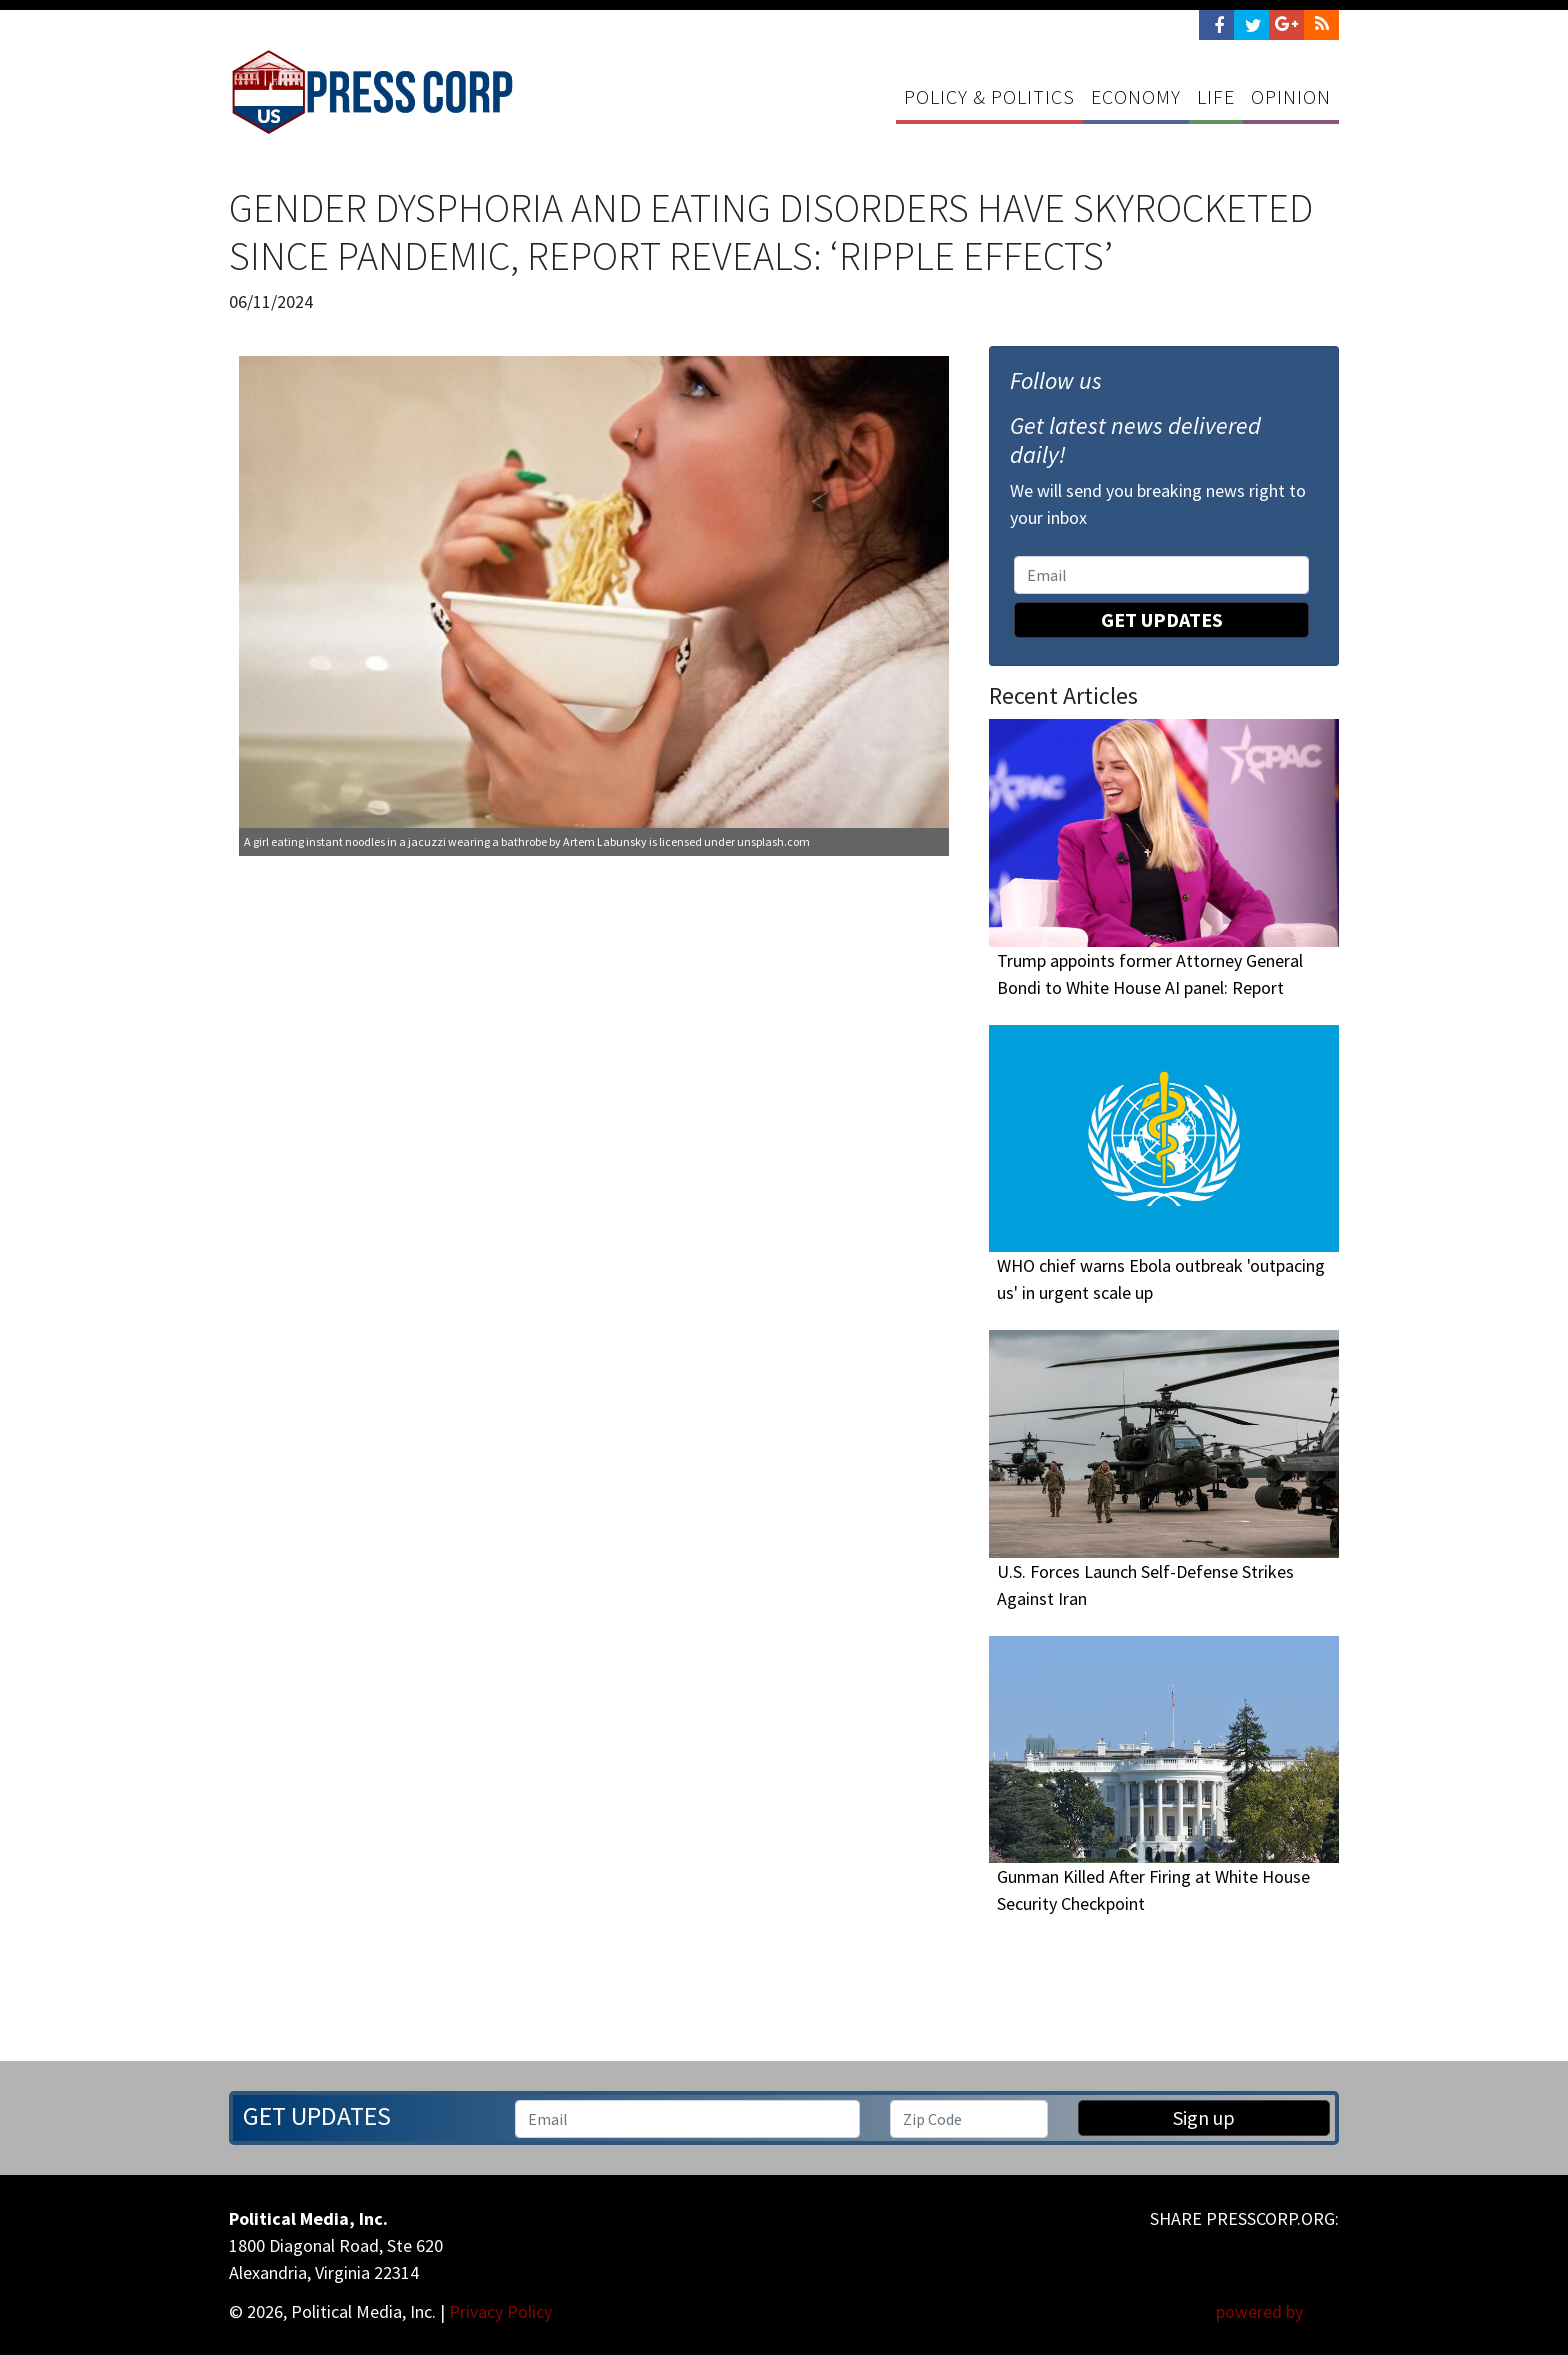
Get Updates (1162, 619)
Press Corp (372, 92)
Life (1216, 96)
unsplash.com (773, 841)
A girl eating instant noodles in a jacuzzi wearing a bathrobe (395, 841)
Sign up (1204, 2117)
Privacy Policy (500, 2311)
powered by (1277, 2311)
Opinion (1291, 96)
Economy (1136, 96)
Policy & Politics (989, 96)
